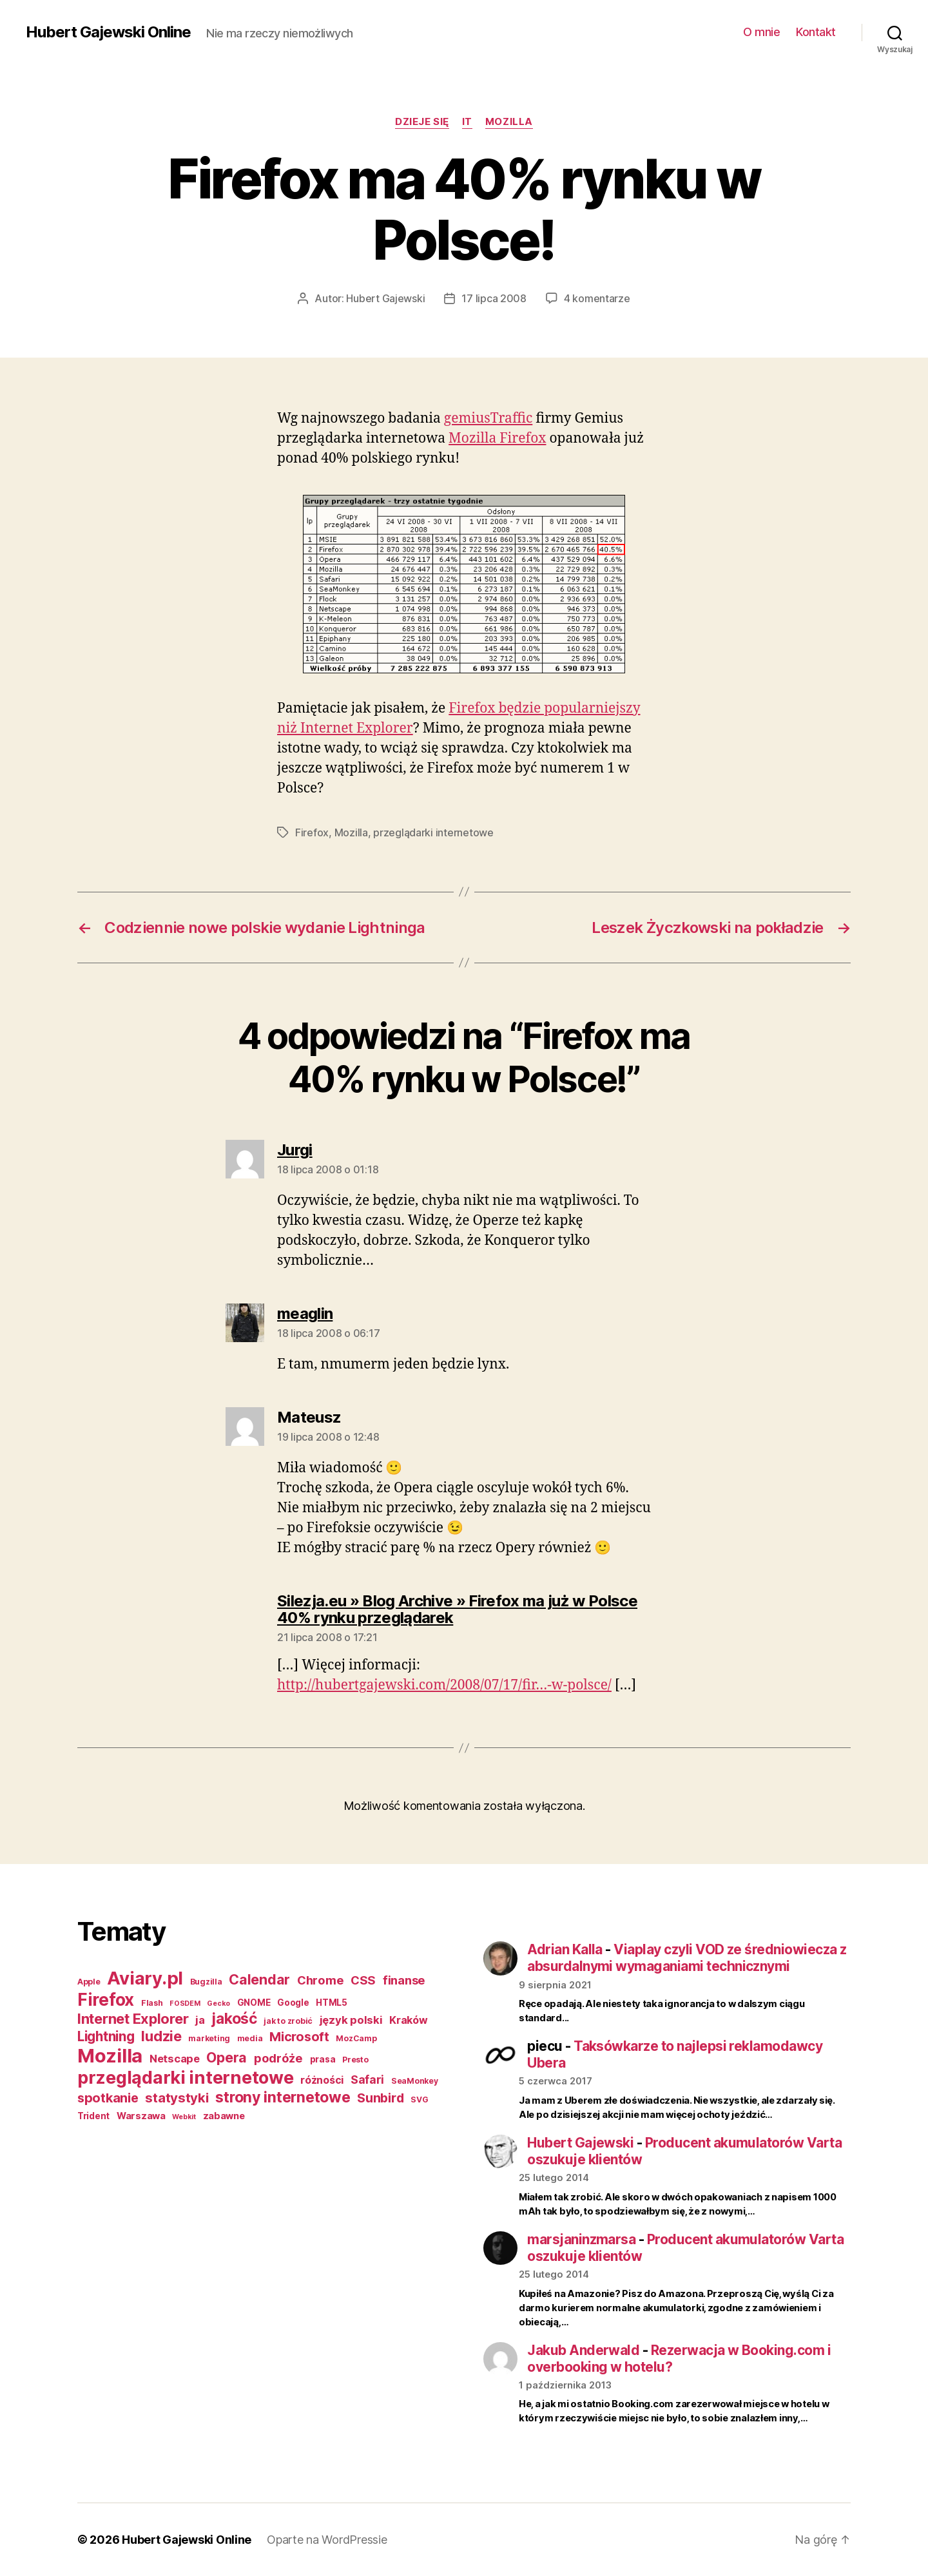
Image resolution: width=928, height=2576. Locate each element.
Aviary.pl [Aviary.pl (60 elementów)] (145, 1978)
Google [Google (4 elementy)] (293, 2002)
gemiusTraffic (488, 418)
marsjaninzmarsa (581, 2239)
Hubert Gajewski (385, 298)
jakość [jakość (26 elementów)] (233, 2019)
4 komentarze (597, 298)
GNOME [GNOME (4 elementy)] (254, 2002)
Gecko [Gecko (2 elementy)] (218, 2003)
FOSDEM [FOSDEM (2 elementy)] (184, 2003)
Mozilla (509, 122)
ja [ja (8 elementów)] (199, 2020)
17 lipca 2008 (494, 298)
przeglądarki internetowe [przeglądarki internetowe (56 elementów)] (185, 2077)
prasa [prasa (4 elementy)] (323, 2059)
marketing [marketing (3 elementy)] (209, 2038)
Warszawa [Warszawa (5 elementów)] (141, 2116)
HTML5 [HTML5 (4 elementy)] (331, 2002)
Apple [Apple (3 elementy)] (89, 1981)
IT (467, 122)
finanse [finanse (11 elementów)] (404, 1980)
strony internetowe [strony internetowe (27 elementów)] (282, 2097)
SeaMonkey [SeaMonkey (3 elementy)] (414, 2081)
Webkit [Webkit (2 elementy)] (183, 2117)
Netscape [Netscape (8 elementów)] (175, 2058)
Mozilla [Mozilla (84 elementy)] (109, 2055)
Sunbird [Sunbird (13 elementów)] (380, 2098)
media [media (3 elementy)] (250, 2038)
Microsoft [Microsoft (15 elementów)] (299, 2036)
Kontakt (816, 32)
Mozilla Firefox (497, 438)
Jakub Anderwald (583, 2350)
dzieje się (422, 122)
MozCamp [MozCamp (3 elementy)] (356, 2038)
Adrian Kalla (565, 1949)
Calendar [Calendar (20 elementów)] (259, 1979)
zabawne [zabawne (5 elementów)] (224, 2116)
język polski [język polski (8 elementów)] (351, 2020)
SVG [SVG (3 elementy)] (419, 2099)
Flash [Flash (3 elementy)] (152, 2003)
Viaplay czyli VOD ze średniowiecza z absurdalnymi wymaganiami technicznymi (686, 1957)
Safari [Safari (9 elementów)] (367, 2079)
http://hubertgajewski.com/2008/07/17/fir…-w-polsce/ (444, 1685)
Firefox (312, 832)
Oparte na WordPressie (327, 2539)
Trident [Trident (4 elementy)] (93, 2116)
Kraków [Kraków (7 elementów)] (408, 2020)
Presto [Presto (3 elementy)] (355, 2059)
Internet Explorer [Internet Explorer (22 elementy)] (132, 2018)
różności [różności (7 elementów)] (321, 2079)
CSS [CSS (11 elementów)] (363, 1980)
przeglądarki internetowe (433, 832)
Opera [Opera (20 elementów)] (226, 2057)
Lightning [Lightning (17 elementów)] (106, 2036)
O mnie (761, 32)
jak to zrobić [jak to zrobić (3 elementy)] (288, 2021)
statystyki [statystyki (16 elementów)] (176, 2098)
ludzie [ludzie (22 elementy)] (161, 2036)
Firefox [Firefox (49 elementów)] (105, 1999)
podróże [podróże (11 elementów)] (278, 2058)
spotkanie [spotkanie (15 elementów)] (108, 2098)
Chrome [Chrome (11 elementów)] (320, 1980)
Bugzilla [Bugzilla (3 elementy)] (206, 1981)
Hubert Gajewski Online (108, 32)
